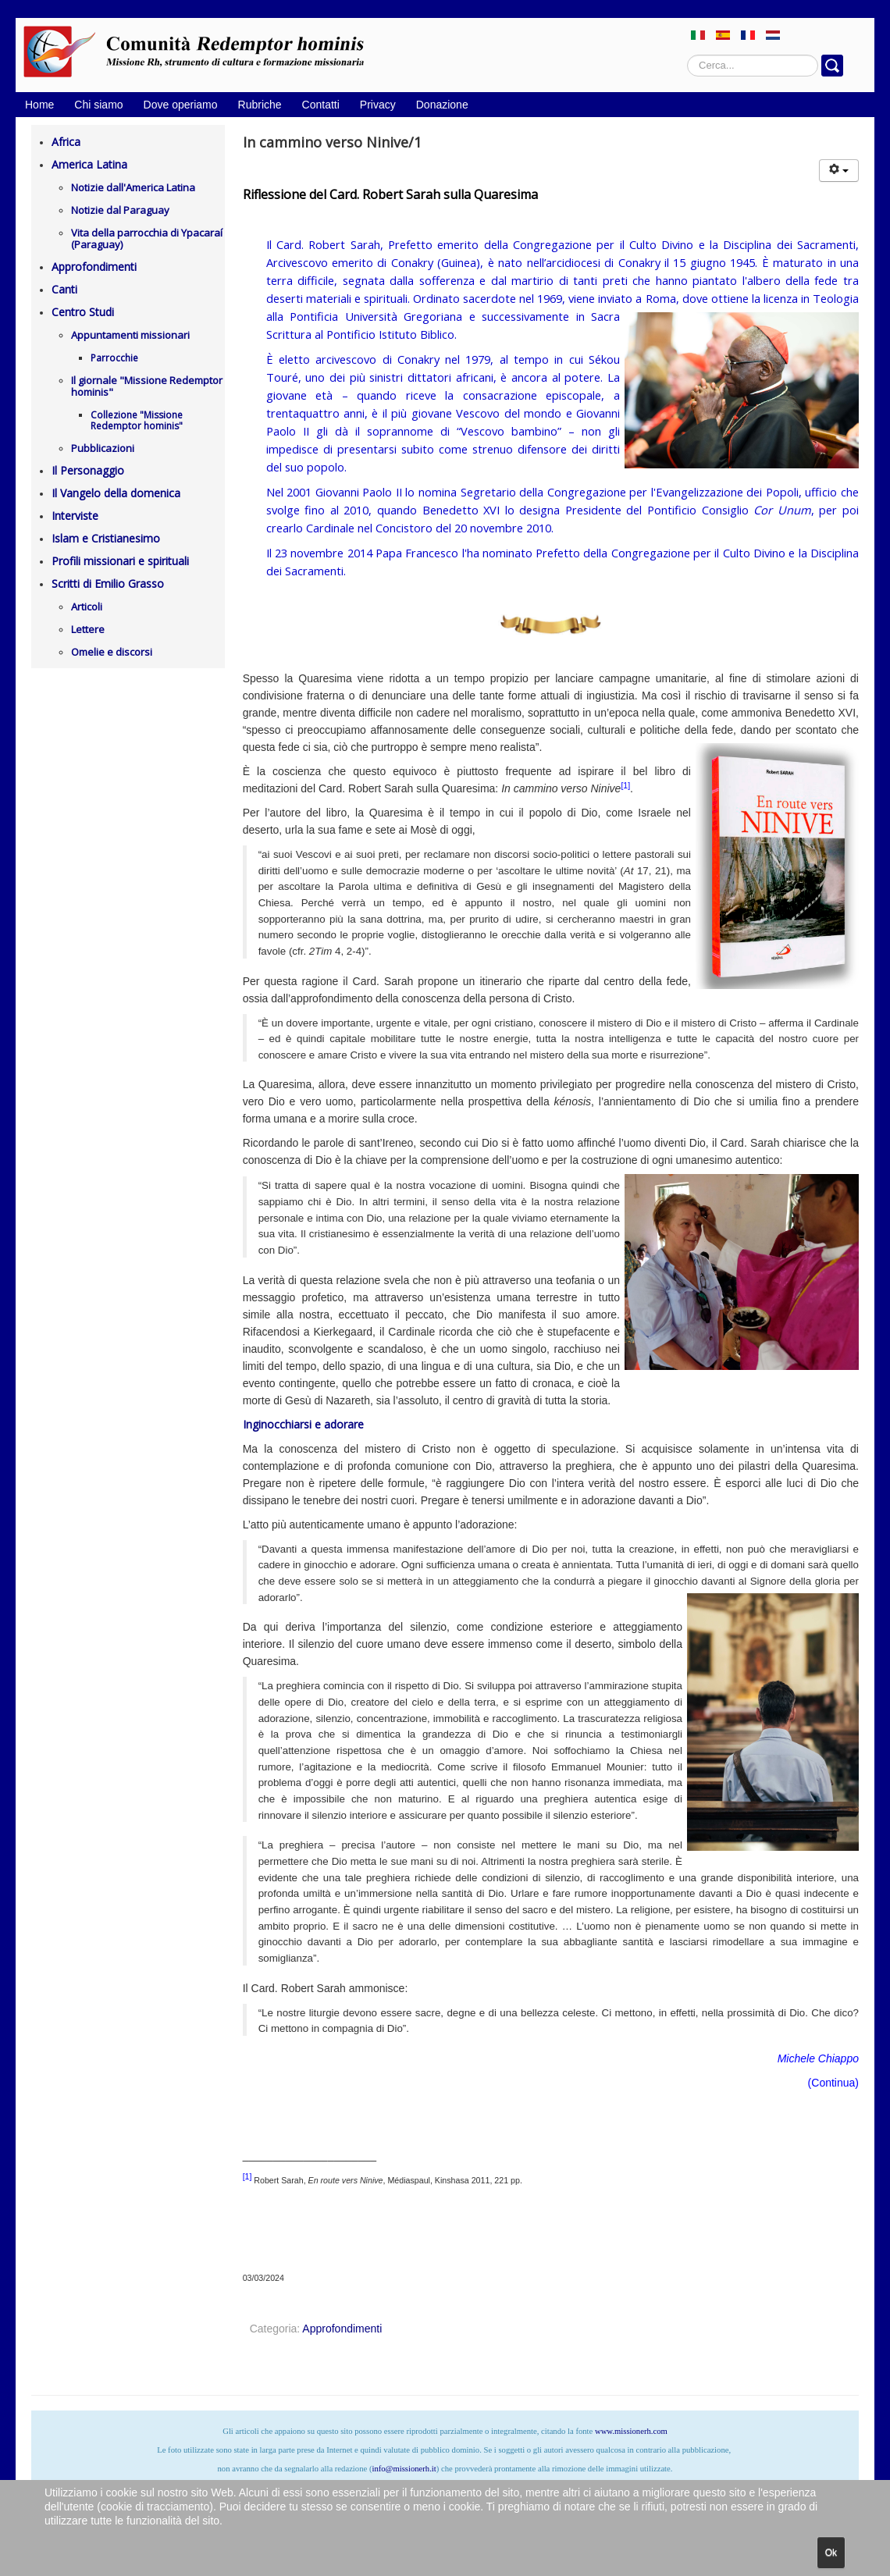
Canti (64, 289)
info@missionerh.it (404, 2468)
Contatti (321, 104)
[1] (625, 785)
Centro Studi (83, 311)
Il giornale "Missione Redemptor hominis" (146, 386)
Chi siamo (98, 104)
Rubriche (260, 104)
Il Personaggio (88, 470)
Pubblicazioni (102, 448)
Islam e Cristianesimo (106, 538)
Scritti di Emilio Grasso (108, 583)
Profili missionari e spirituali (120, 560)
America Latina (89, 164)
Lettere (88, 629)
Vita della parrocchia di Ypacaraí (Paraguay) (146, 238)
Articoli (86, 607)
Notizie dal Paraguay (120, 210)
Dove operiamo (181, 104)
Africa (66, 141)
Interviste (75, 515)
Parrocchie (114, 358)
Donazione (442, 104)
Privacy (378, 104)
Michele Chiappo (818, 2058)
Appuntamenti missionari (130, 335)
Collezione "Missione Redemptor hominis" (137, 420)
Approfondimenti (94, 266)
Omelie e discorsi (111, 652)
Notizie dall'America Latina (133, 187)
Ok (831, 2552)
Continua (833, 2082)
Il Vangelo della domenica (116, 493)
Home (39, 104)
